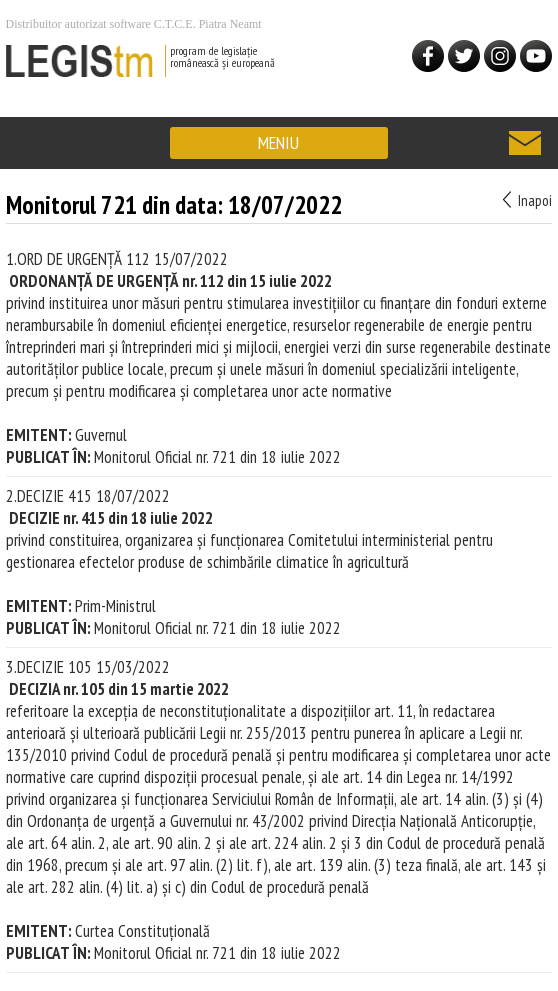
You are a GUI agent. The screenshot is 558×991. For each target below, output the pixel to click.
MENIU (278, 142)
